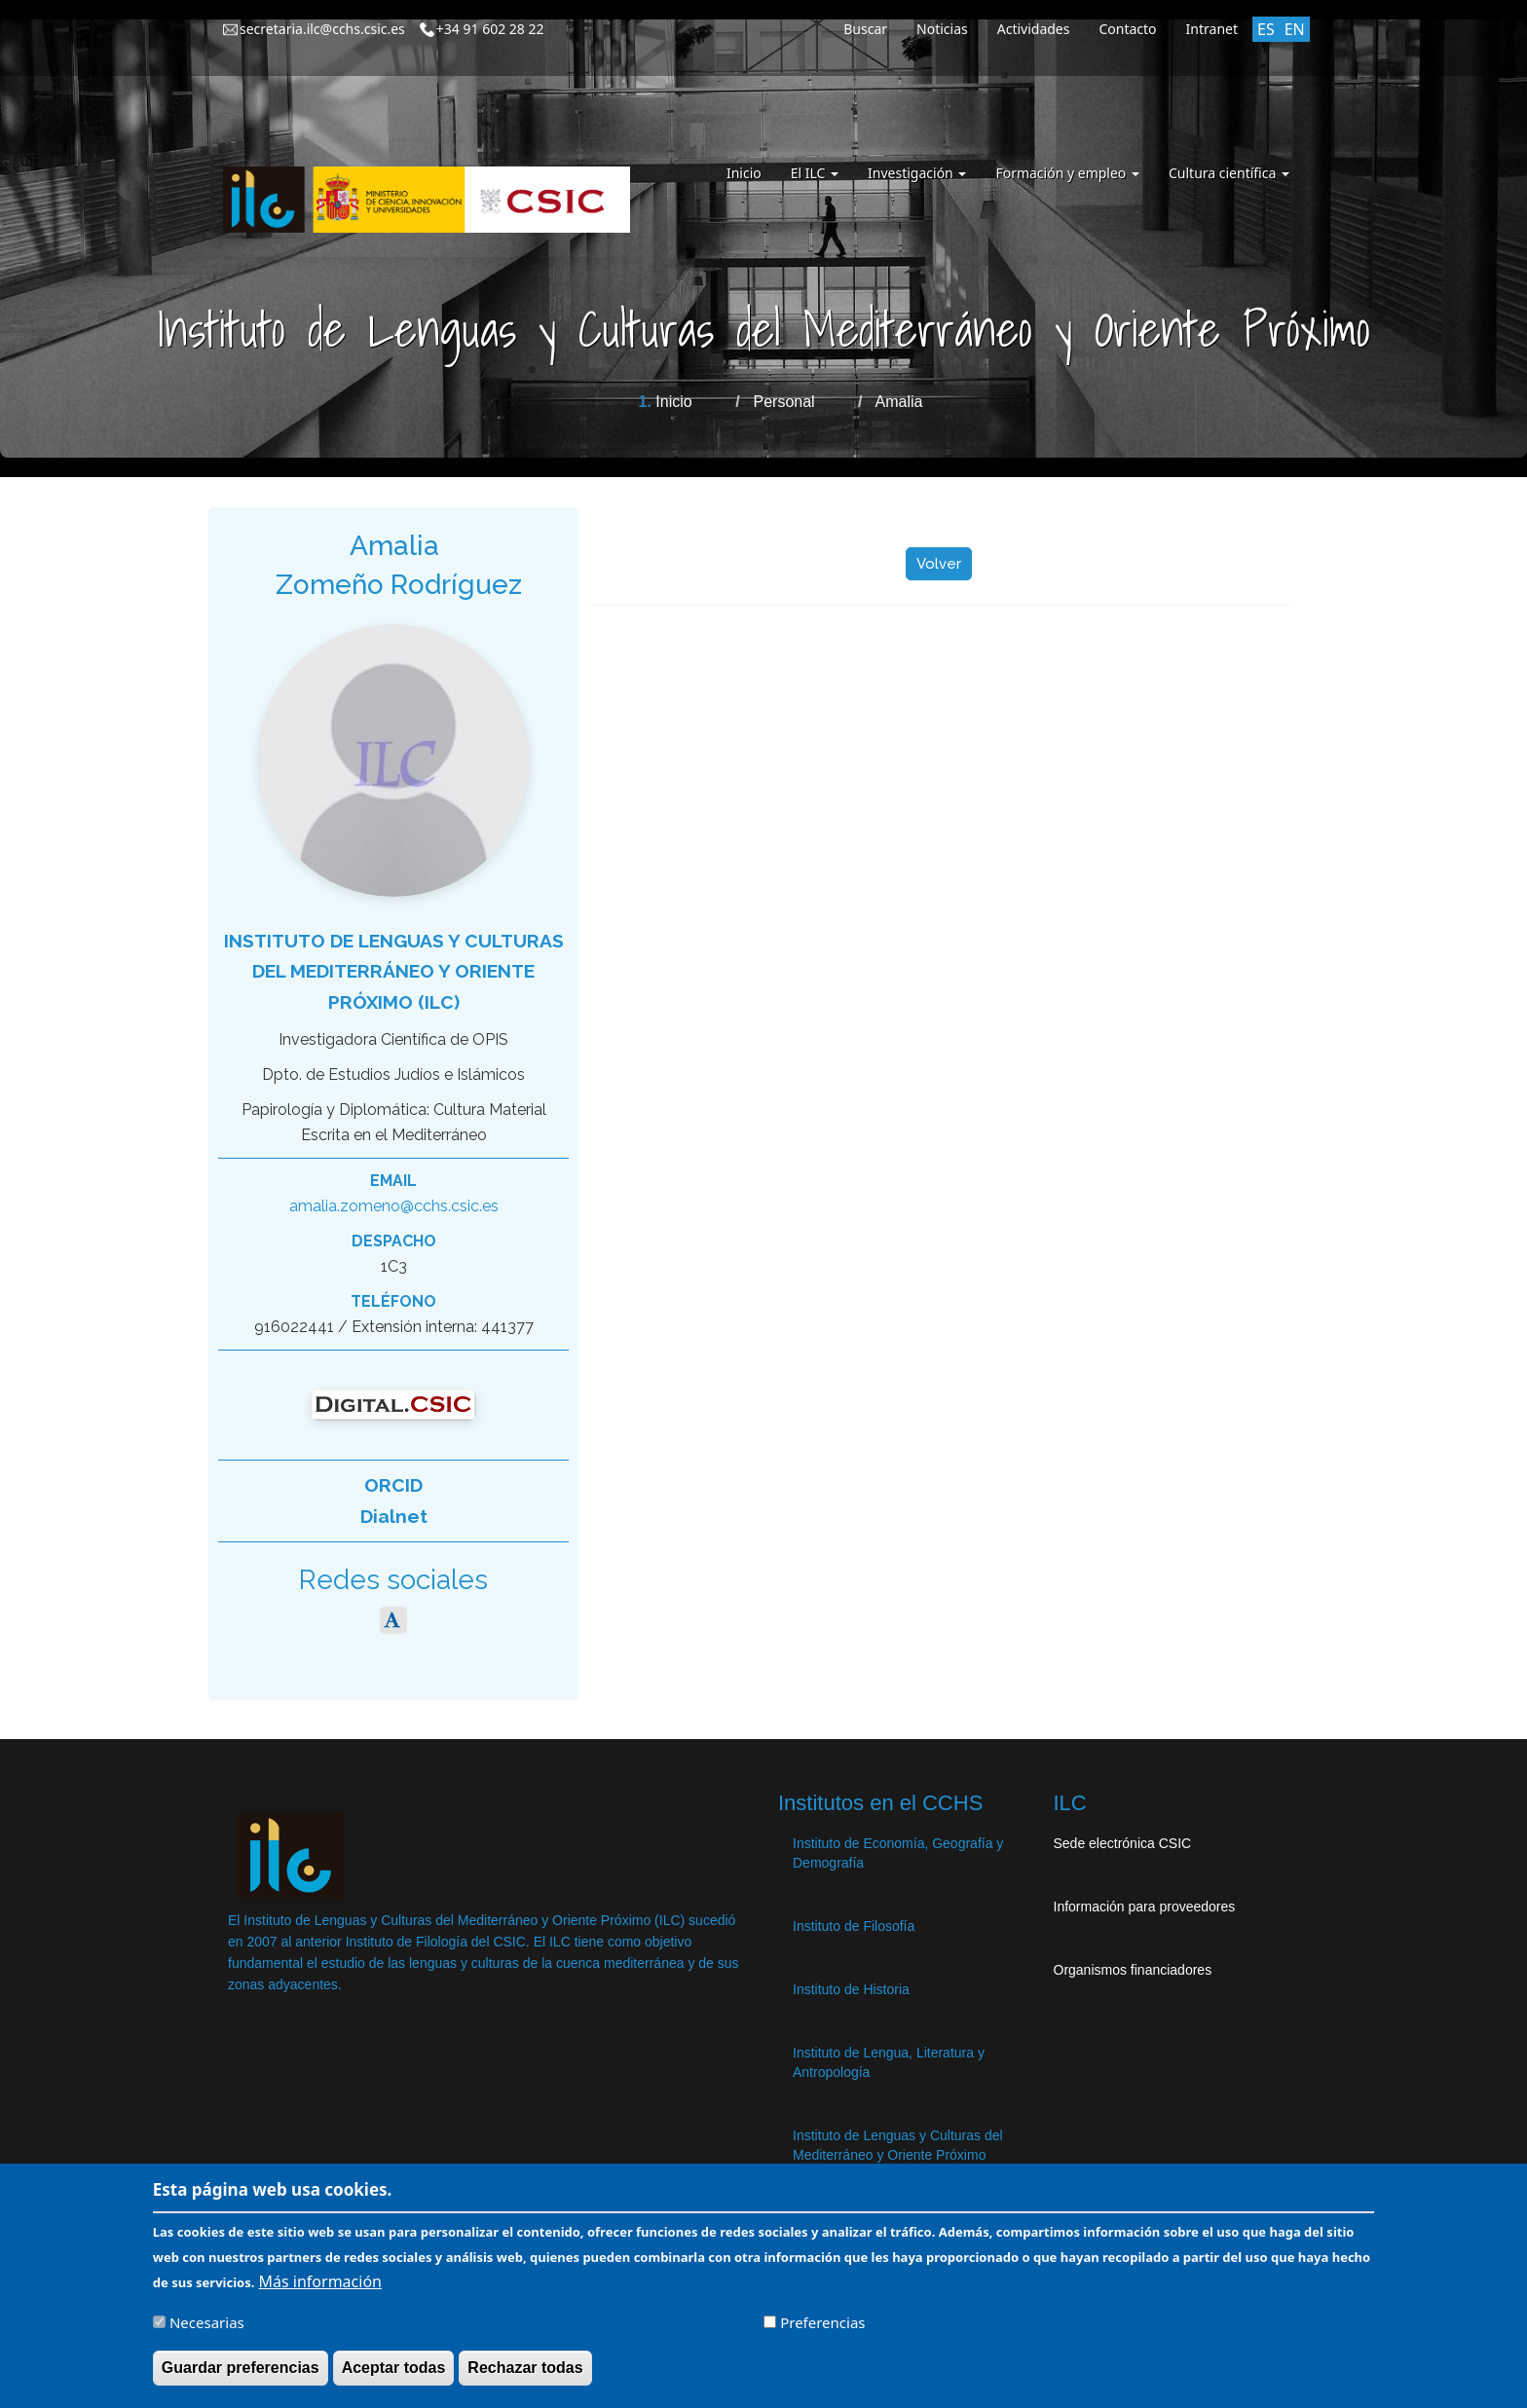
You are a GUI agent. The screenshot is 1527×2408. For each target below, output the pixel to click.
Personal (784, 401)
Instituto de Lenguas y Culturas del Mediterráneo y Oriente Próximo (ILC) (394, 971)
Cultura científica (1229, 173)
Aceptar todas (394, 2370)
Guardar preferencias (240, 2370)
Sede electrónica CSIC (1123, 1843)
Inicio (744, 173)
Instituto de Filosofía (853, 1926)
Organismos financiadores (1133, 1970)
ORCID (393, 1485)
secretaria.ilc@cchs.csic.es (322, 28)
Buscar (865, 28)
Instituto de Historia (851, 1989)
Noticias (942, 28)
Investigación (917, 173)
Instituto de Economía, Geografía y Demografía (898, 1853)
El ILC (814, 173)
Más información (320, 2284)
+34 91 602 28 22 (490, 28)
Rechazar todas (524, 2370)
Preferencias (822, 2325)
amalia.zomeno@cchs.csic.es (394, 1206)
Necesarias (206, 2325)
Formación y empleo (1067, 173)
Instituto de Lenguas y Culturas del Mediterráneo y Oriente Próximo (898, 2145)
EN (1295, 29)
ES (1266, 29)
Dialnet (394, 1516)
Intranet (1212, 28)
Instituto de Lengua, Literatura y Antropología (889, 2062)
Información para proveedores (1145, 1906)
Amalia (899, 401)
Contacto (1127, 28)
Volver (938, 564)
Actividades (1033, 28)
